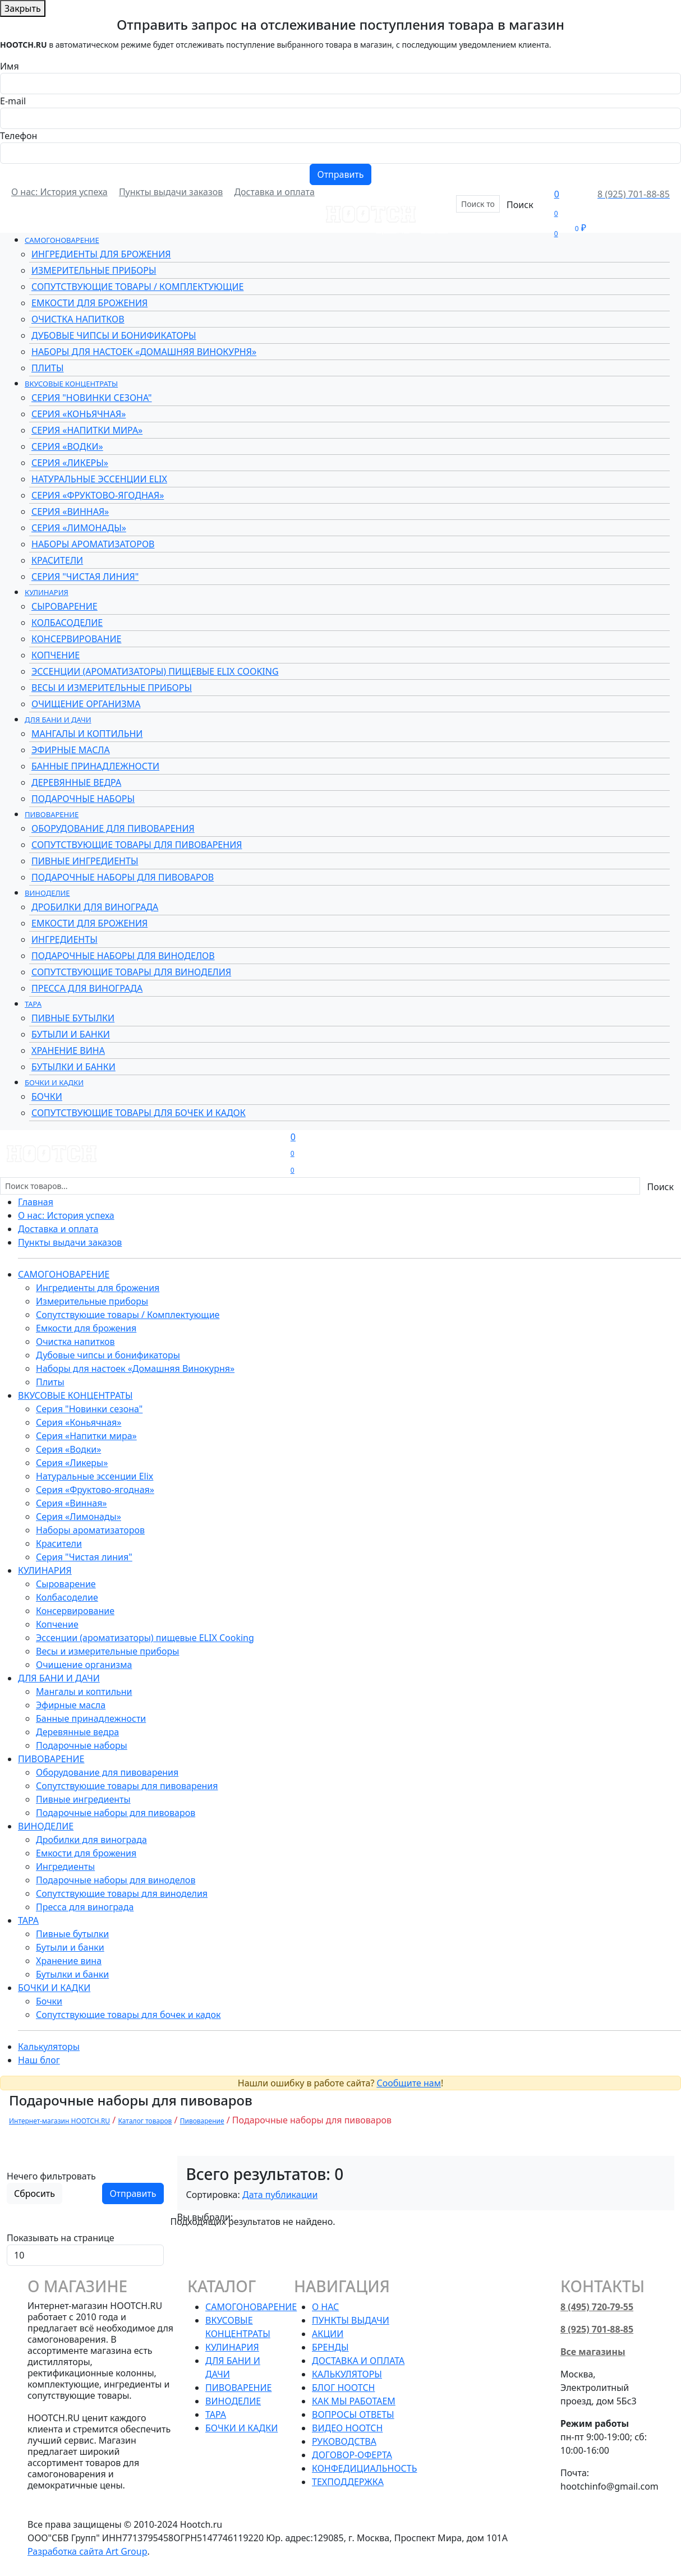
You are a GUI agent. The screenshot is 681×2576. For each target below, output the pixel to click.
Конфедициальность (364, 2468)
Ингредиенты (64, 939)
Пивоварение (52, 814)
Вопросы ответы (353, 2414)
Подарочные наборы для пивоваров (122, 877)
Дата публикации (280, 2194)
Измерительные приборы (93, 270)
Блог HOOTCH (343, 2387)
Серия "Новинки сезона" (91, 397)
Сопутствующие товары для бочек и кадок (138, 1113)
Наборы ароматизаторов (93, 544)
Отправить (340, 174)
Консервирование (76, 639)
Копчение (55, 655)
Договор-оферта (352, 2455)
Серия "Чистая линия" (85, 576)
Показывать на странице (60, 2238)
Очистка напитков (78, 319)
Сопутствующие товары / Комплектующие (137, 286)
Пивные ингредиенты (84, 861)
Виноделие (47, 893)
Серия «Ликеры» (69, 463)
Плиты (47, 368)
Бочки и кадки (54, 1082)
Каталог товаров (145, 2121)
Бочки (46, 1096)
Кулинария (46, 592)
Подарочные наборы (83, 798)
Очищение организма (85, 704)
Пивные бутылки (72, 1018)
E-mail (13, 101)
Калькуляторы (49, 2046)
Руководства (344, 2441)
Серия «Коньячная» (78, 414)
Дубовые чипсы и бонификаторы (113, 335)
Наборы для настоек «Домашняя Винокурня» (143, 351)
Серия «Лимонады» (78, 528)
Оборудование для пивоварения (113, 828)
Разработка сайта (87, 2551)
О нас (325, 2307)
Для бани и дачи (58, 720)
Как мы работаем (353, 2401)
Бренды (392, 229)
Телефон (18, 136)
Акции (434, 229)
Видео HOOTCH (347, 2428)
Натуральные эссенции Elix (99, 479)
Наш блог (39, 2060)
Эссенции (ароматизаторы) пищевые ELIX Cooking (155, 671)
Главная (35, 1202)
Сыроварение (64, 606)
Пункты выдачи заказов (171, 192)
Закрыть (22, 8)
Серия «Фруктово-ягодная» (97, 495)
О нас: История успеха (59, 192)
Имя (9, 66)
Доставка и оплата (274, 192)
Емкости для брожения (89, 303)
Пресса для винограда (86, 988)
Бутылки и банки (73, 1067)
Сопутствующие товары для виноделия (131, 972)
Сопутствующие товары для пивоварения (136, 844)
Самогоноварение (62, 240)
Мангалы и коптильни (86, 733)
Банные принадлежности (95, 766)
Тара (33, 1004)
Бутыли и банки (70, 1034)
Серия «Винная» (70, 511)
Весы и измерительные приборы (111, 687)
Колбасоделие (67, 622)
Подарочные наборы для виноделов (123, 956)
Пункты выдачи (350, 2320)
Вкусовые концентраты (71, 384)
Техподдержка (348, 2482)
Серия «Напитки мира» (86, 430)
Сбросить (34, 2193)
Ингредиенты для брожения (101, 254)
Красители (57, 560)
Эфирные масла (70, 750)
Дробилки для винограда (94, 907)
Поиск (520, 205)
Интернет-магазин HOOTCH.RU (59, 2121)
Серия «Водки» (67, 446)
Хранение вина (68, 1050)
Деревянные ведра (76, 782)
